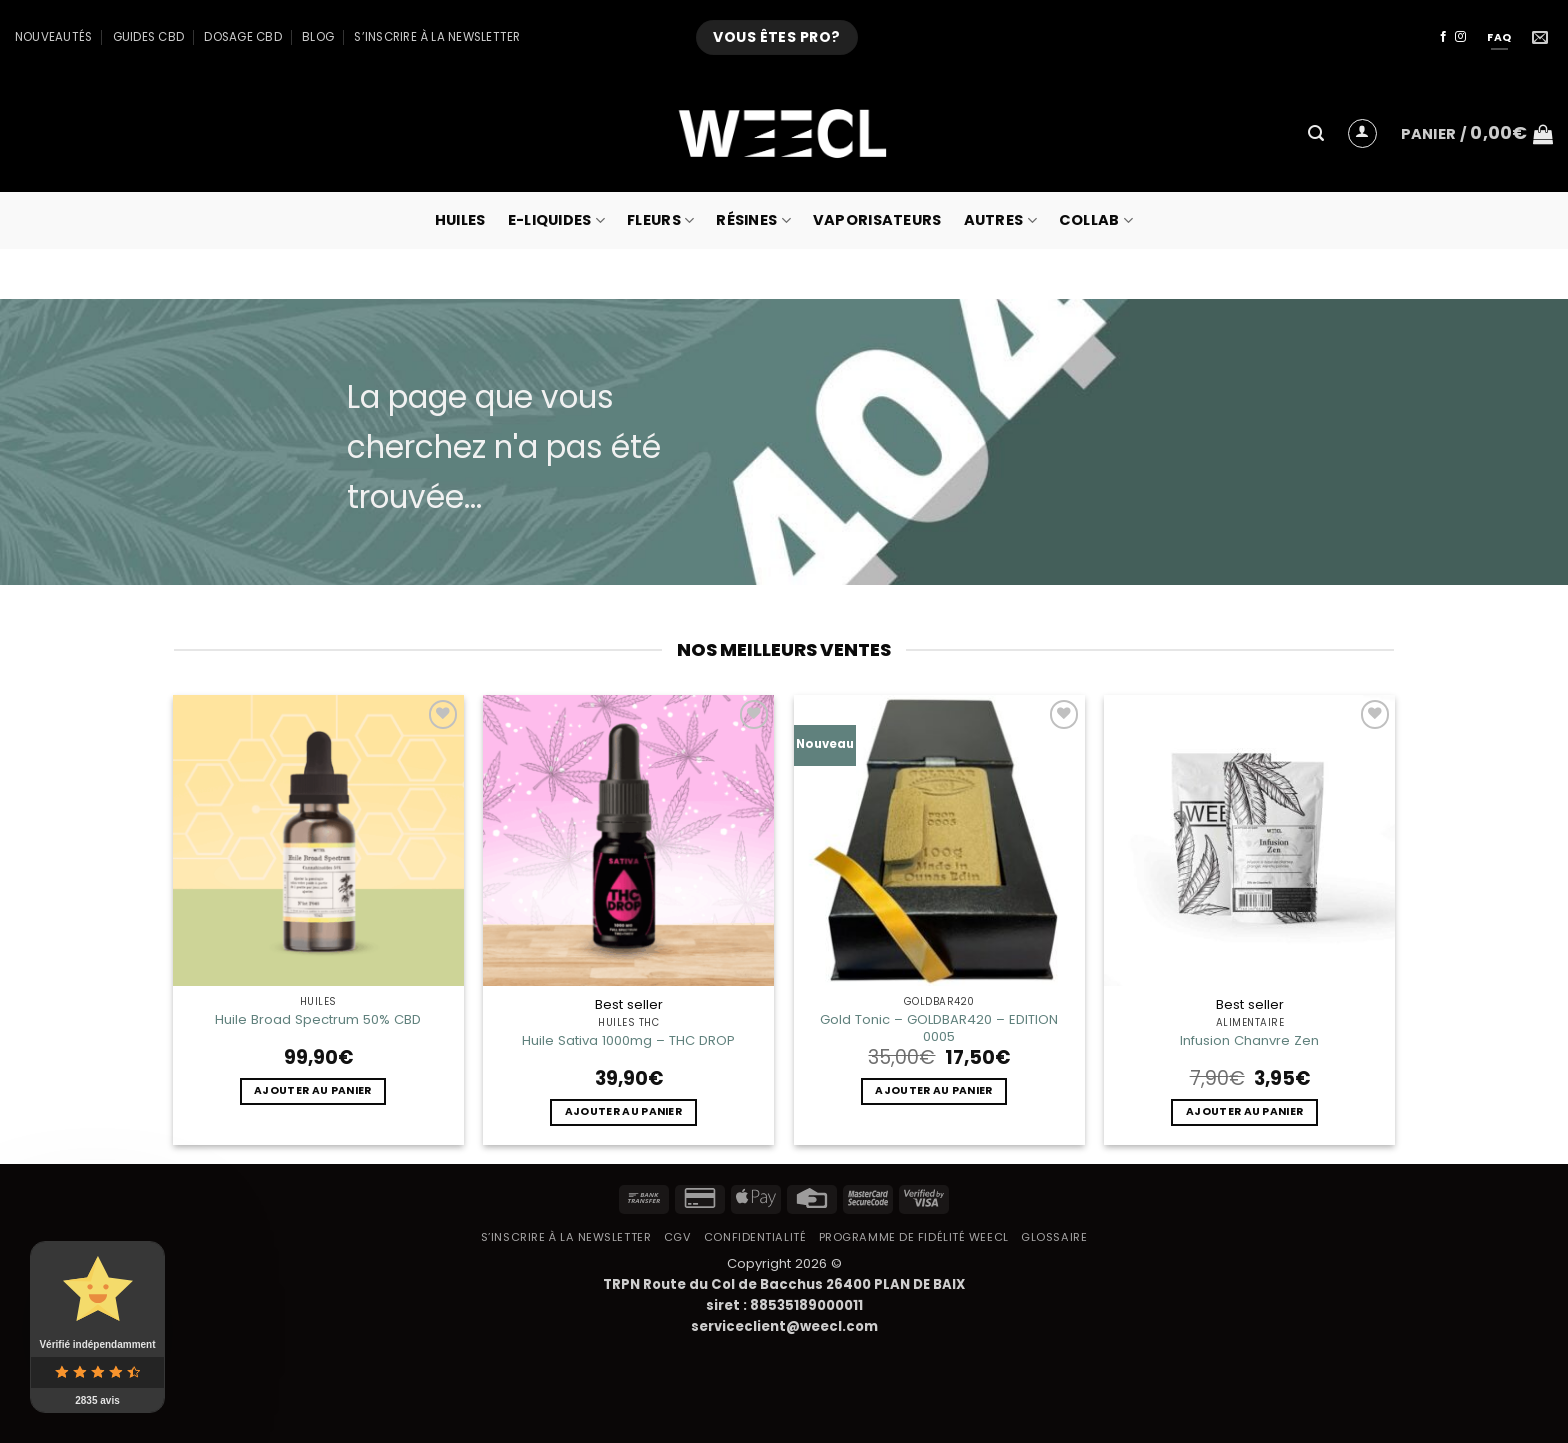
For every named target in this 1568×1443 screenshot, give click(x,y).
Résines (753, 220)
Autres (1000, 220)
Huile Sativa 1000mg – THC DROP (628, 1040)
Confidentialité (755, 1237)
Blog (318, 37)
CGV (678, 1237)
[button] (1316, 133)
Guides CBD (148, 37)
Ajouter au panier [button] (312, 1090)
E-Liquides (556, 220)
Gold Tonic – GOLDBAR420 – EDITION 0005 (939, 1028)
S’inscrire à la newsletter (437, 37)
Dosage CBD (242, 37)
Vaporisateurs (877, 220)
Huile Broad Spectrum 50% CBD (318, 1019)
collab (1096, 220)
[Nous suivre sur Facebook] (1443, 37)
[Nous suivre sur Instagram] (1460, 37)
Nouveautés (53, 37)
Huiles (460, 220)
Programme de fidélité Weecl (914, 1237)
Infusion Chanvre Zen (1249, 1040)
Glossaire (1054, 1237)
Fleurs (660, 220)
